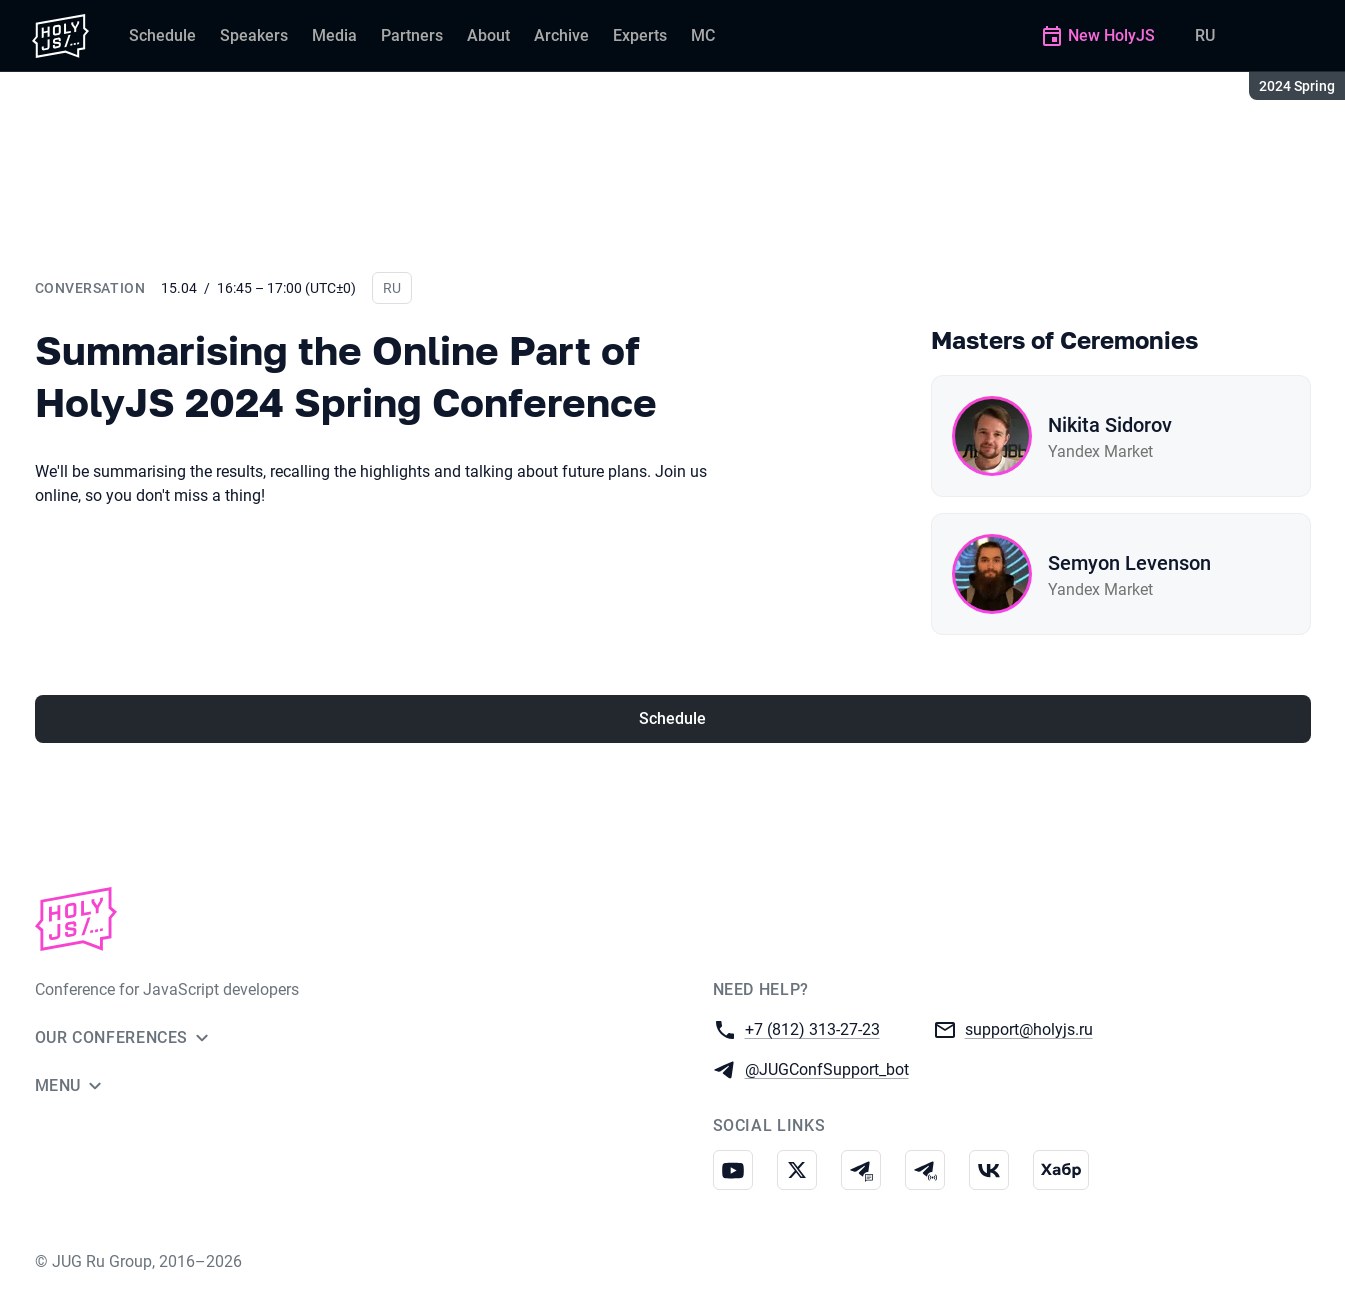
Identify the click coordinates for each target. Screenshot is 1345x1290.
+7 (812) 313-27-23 (812, 1028)
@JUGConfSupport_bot (827, 1068)
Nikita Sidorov (1110, 425)
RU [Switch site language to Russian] (1205, 35)
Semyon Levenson (1129, 563)
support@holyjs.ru (1029, 1028)
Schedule (672, 718)
